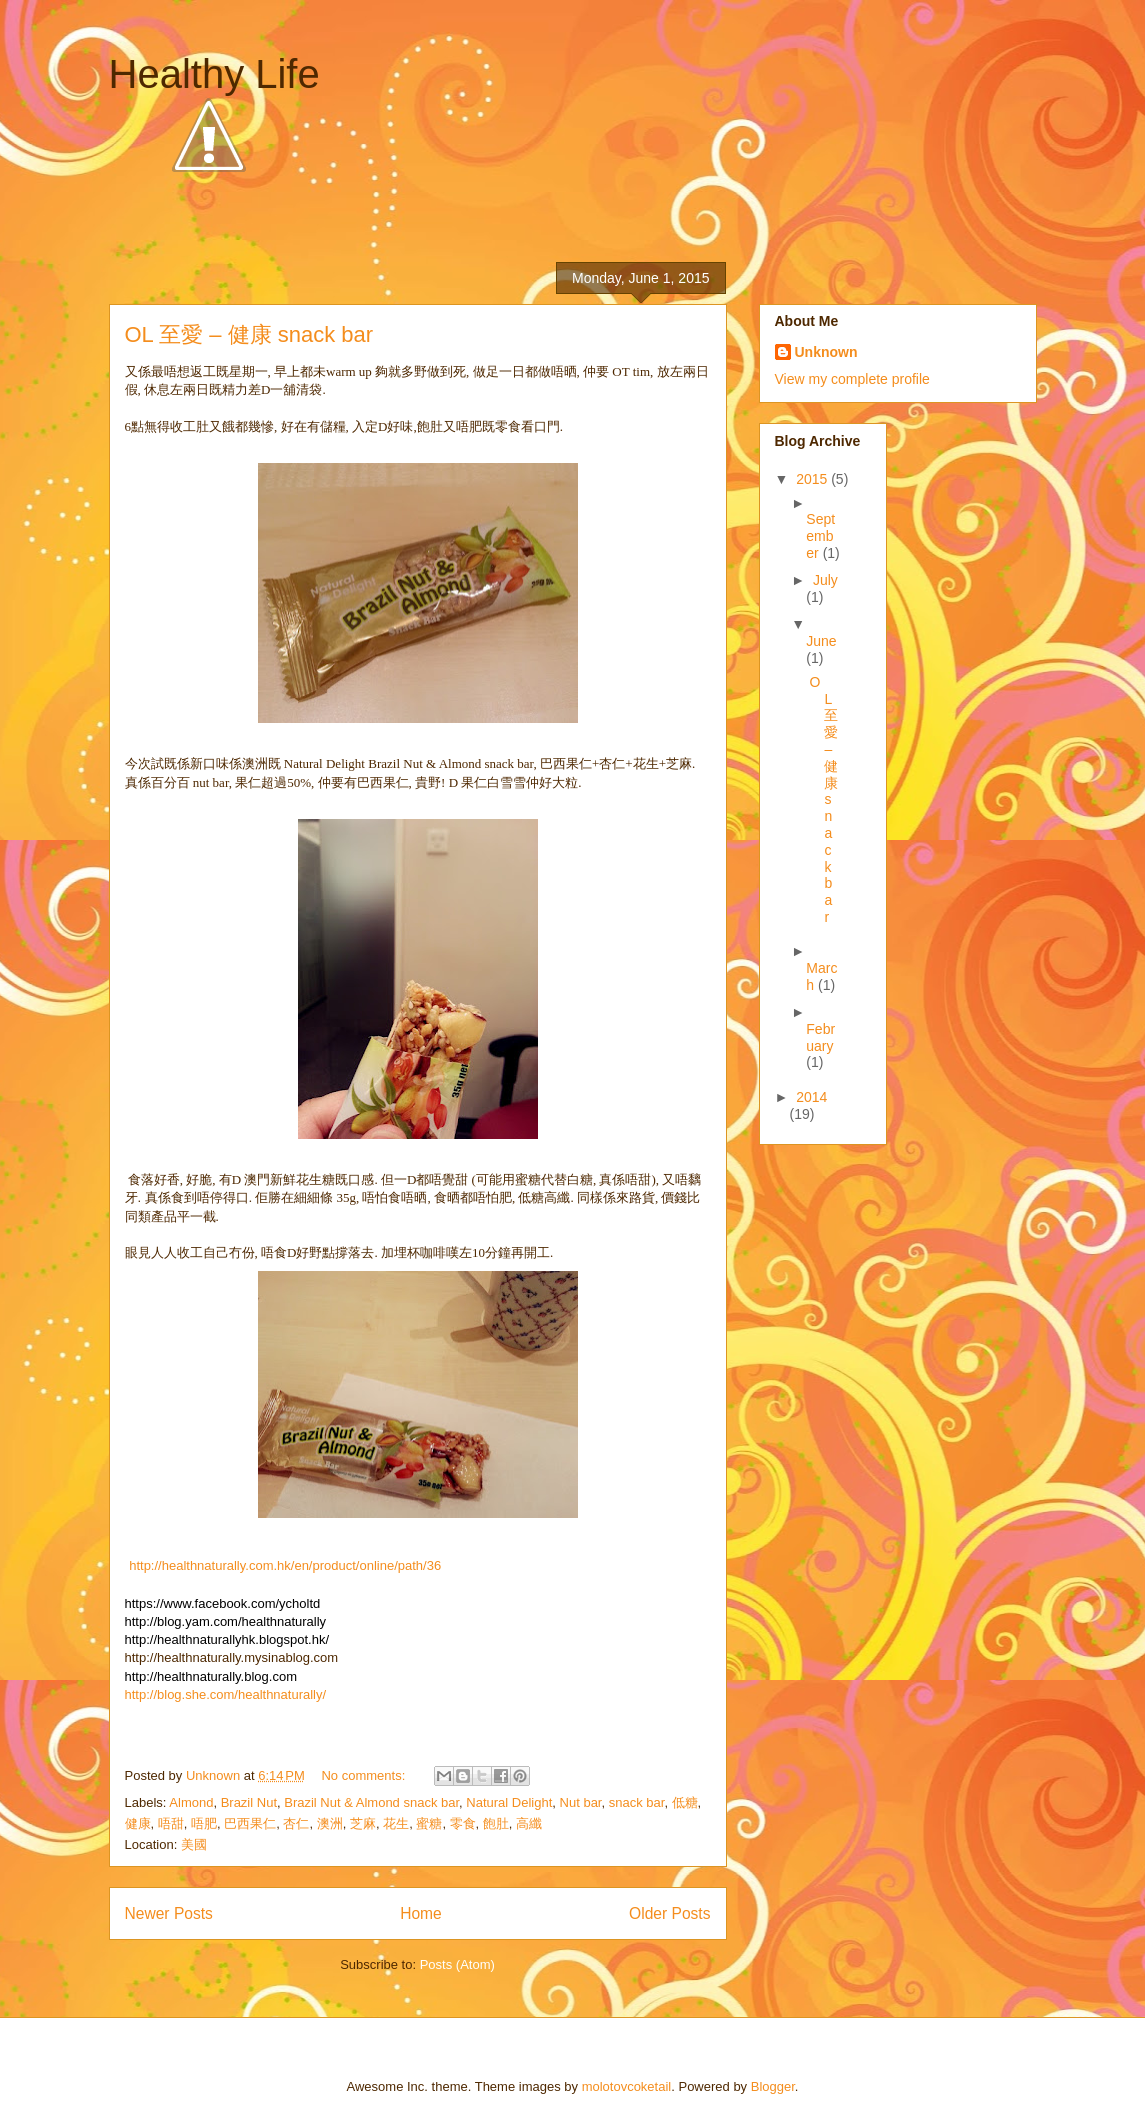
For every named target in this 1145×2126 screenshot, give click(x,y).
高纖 (529, 1823)
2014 (811, 1097)
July (825, 580)
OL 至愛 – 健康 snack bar (249, 334)
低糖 (685, 1802)
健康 (138, 1823)
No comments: (364, 1775)
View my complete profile (852, 379)
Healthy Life (214, 74)
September (820, 536)
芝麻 (363, 1823)
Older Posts (669, 1913)
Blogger (773, 2086)
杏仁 (296, 1823)
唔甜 (171, 1823)
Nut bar (581, 1802)
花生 (396, 1823)
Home (421, 1913)
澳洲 (330, 1823)
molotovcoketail (627, 2086)
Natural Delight (509, 1802)
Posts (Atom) (457, 1964)
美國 (194, 1844)
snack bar (637, 1802)
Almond (191, 1802)
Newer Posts (169, 1913)
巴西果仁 (250, 1823)
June (821, 641)
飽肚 (496, 1823)
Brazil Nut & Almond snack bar (371, 1802)
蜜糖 (429, 1823)
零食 (463, 1823)
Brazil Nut (249, 1802)
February (820, 1037)
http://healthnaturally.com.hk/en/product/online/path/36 (285, 1565)
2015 (813, 479)
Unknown (826, 352)
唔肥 (204, 1823)
